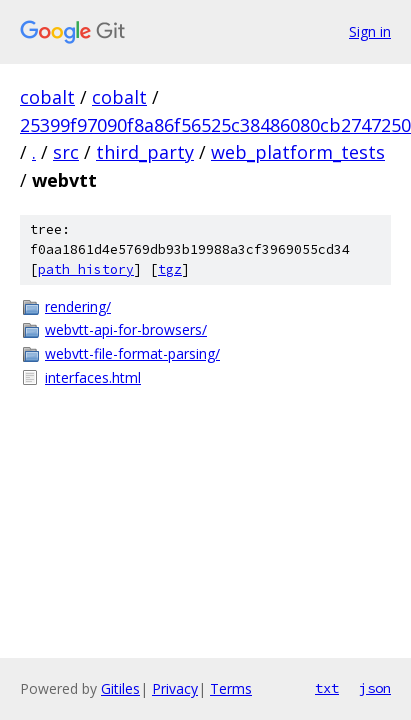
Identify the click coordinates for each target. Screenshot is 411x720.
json (375, 688)
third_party (145, 152)
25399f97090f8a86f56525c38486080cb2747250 (215, 125)
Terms (231, 688)
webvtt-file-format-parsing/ (132, 353)
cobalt (47, 97)
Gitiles (120, 688)
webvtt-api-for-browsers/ (126, 329)
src (66, 152)
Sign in (370, 31)
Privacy (175, 688)
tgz (170, 269)
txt (327, 688)
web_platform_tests (298, 152)
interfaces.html (93, 377)
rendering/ (78, 306)
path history (86, 269)
